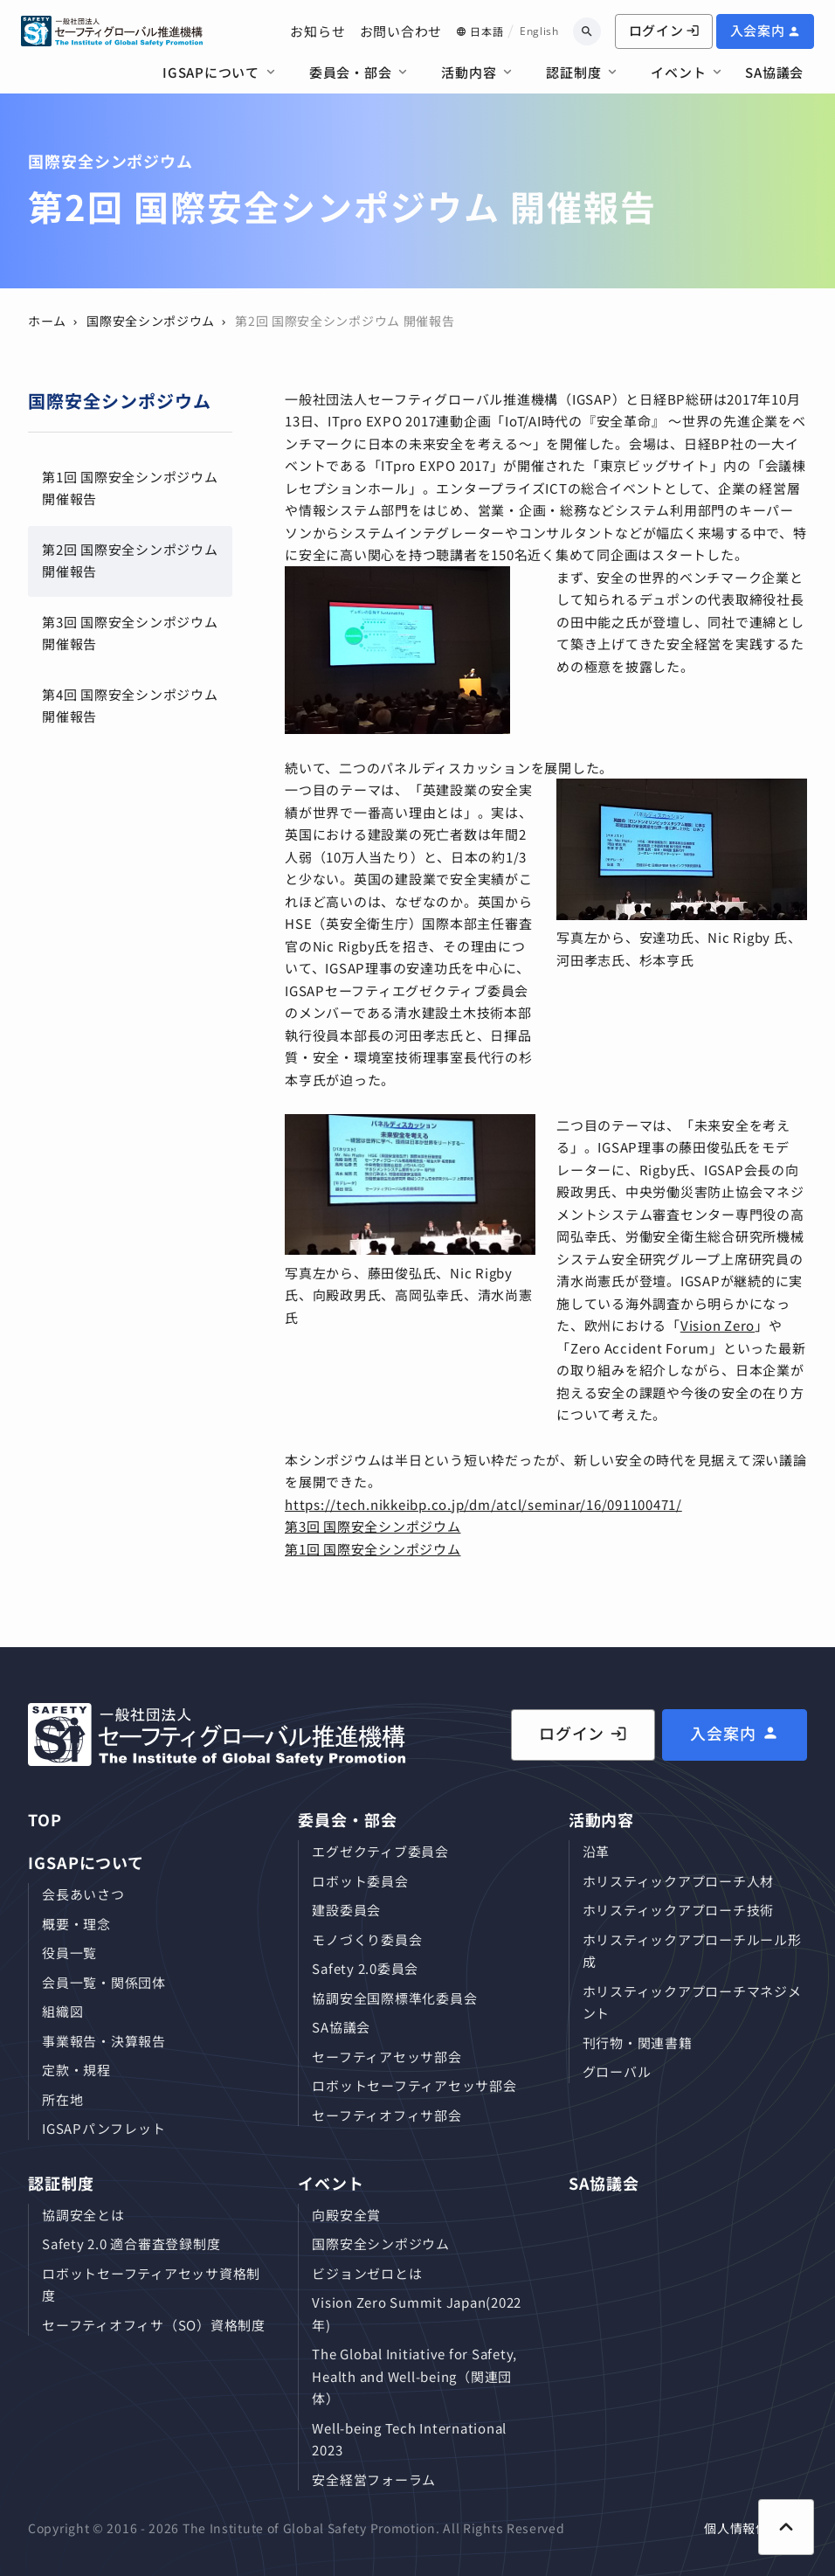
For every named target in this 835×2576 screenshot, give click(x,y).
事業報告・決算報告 (104, 2041)
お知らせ (317, 31)
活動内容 (468, 72)
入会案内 (757, 30)
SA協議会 (774, 72)
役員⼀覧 (69, 1952)
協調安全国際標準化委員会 (394, 1998)
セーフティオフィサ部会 (386, 2115)
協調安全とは (83, 2215)
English (539, 31)
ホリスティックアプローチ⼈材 (679, 1881)
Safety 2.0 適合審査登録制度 (131, 2243)
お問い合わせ (401, 31)
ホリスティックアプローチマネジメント (692, 2002)
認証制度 (573, 72)
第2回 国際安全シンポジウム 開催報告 (130, 560)
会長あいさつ (83, 1894)
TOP (45, 1819)
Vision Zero (717, 1325)
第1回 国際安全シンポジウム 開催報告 (130, 488)
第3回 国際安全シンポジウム (373, 1526)
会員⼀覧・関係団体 (104, 1982)
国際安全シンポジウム (150, 320)
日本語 (486, 31)
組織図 (62, 2011)
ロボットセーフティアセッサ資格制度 (151, 2284)
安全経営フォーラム (374, 2479)
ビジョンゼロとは (367, 2273)
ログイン (664, 30)
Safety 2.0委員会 (365, 1968)
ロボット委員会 (360, 1881)
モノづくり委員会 (367, 1939)
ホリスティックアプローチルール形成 (692, 1950)
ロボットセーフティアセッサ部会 (414, 2085)
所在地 (62, 2099)
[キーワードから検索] (587, 31)
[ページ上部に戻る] (786, 2527)
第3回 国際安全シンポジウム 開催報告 (130, 633)
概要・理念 (76, 1924)
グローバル (617, 2071)
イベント (678, 72)
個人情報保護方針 (755, 2528)
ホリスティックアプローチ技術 (679, 1910)
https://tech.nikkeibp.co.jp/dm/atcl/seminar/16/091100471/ (483, 1504)
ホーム (47, 320)
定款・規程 (76, 2069)
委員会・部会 (350, 72)
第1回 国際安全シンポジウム (373, 1549)
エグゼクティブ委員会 (380, 1851)
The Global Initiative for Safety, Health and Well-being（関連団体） (414, 2375)
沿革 (597, 1851)
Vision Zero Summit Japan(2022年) (416, 2313)
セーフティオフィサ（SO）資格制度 (154, 2325)
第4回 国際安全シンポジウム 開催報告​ (130, 705)
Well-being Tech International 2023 (409, 2439)
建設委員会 (346, 1910)
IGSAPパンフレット (103, 2128)
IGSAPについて (210, 72)
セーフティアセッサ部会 (386, 2056)
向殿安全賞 (346, 2215)
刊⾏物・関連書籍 (638, 2042)
